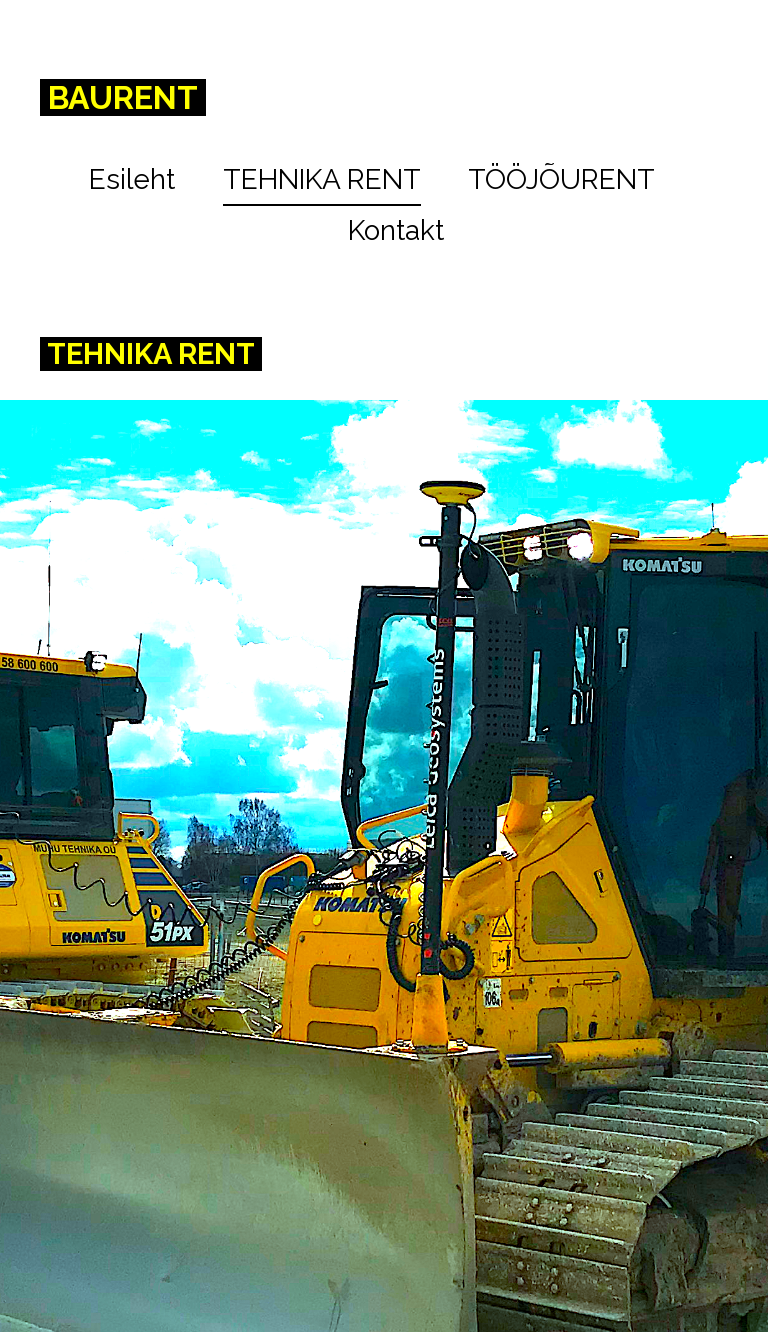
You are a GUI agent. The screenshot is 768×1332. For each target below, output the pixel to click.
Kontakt (396, 230)
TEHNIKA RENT (322, 179)
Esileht (132, 179)
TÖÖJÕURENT (561, 179)
